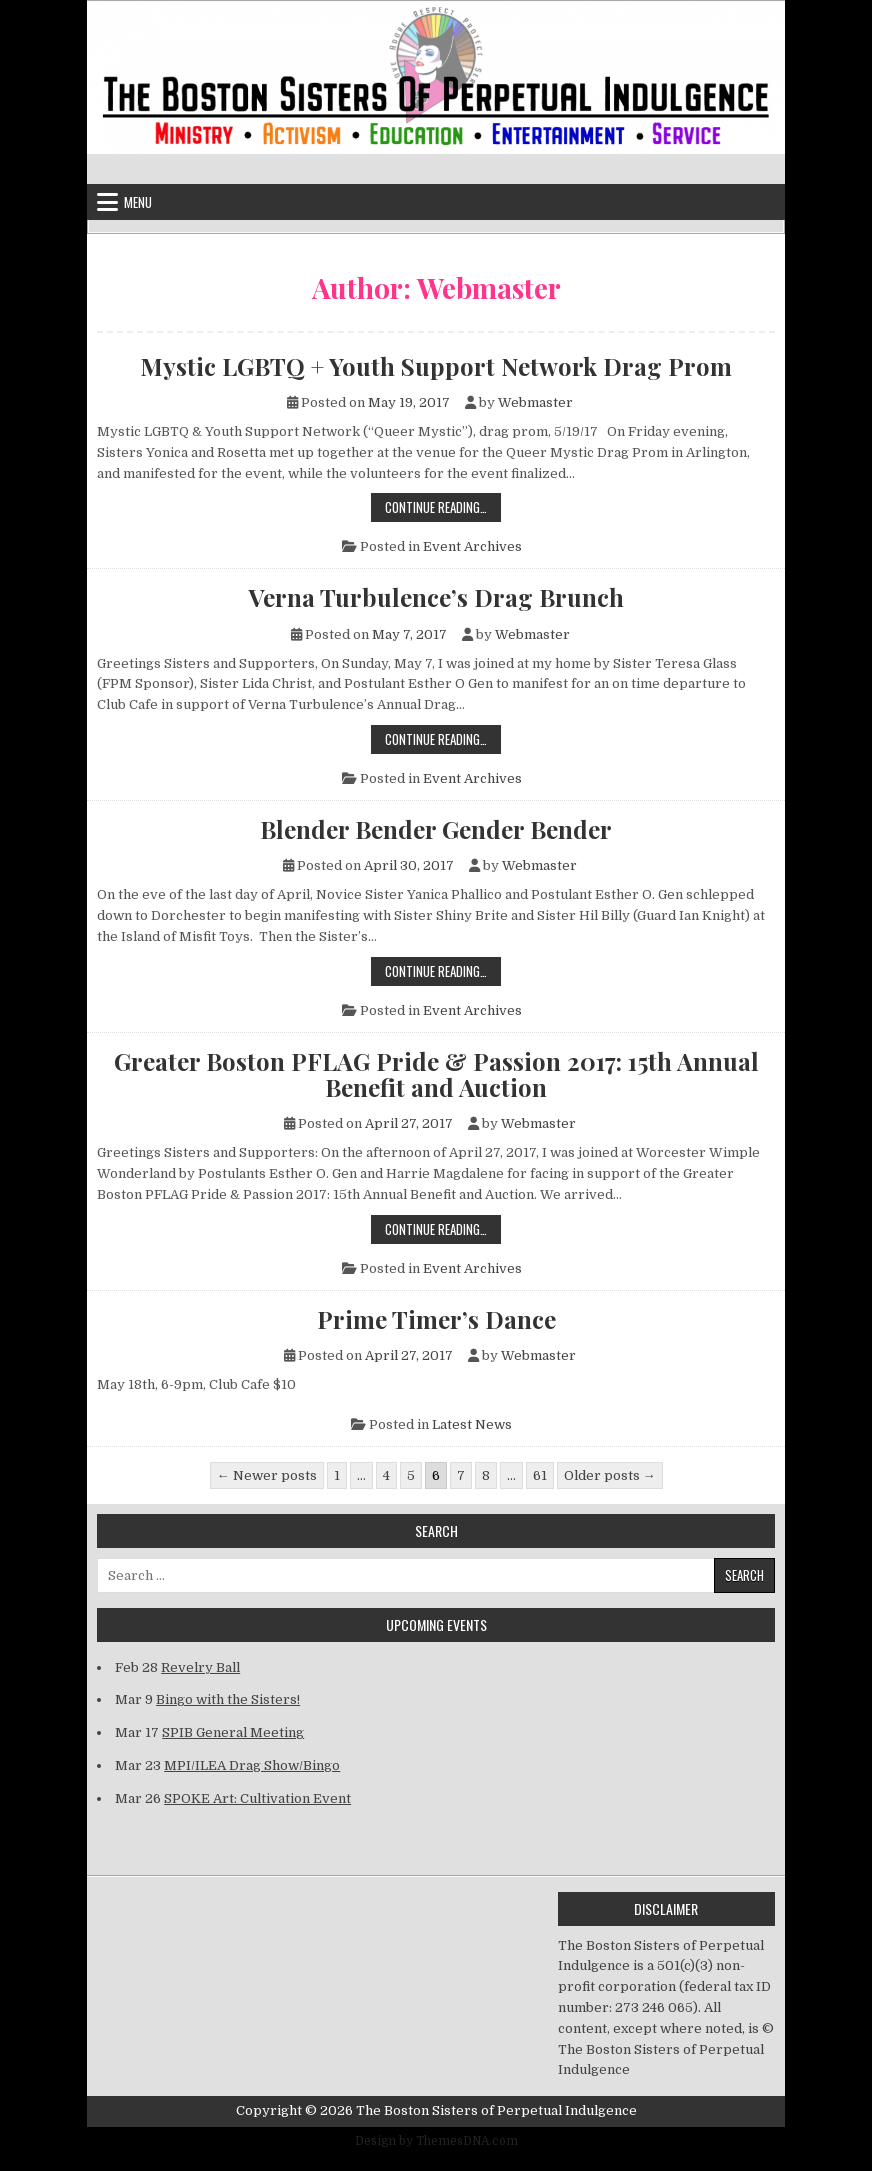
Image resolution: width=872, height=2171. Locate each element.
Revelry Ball (200, 1667)
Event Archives (472, 546)
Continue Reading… (443, 506)
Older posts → (610, 1475)
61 (540, 1475)
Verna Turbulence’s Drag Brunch (436, 597)
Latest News (472, 1424)
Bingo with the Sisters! (228, 1699)
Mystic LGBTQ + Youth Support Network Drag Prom (436, 366)
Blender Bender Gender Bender (436, 829)
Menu (138, 202)
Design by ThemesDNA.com (436, 2141)
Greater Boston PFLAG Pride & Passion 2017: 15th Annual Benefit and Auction (436, 1074)
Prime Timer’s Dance (436, 1319)
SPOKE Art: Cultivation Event (257, 1798)
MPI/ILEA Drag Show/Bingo (252, 1765)
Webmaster (535, 402)
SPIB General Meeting (233, 1732)
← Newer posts (267, 1475)
